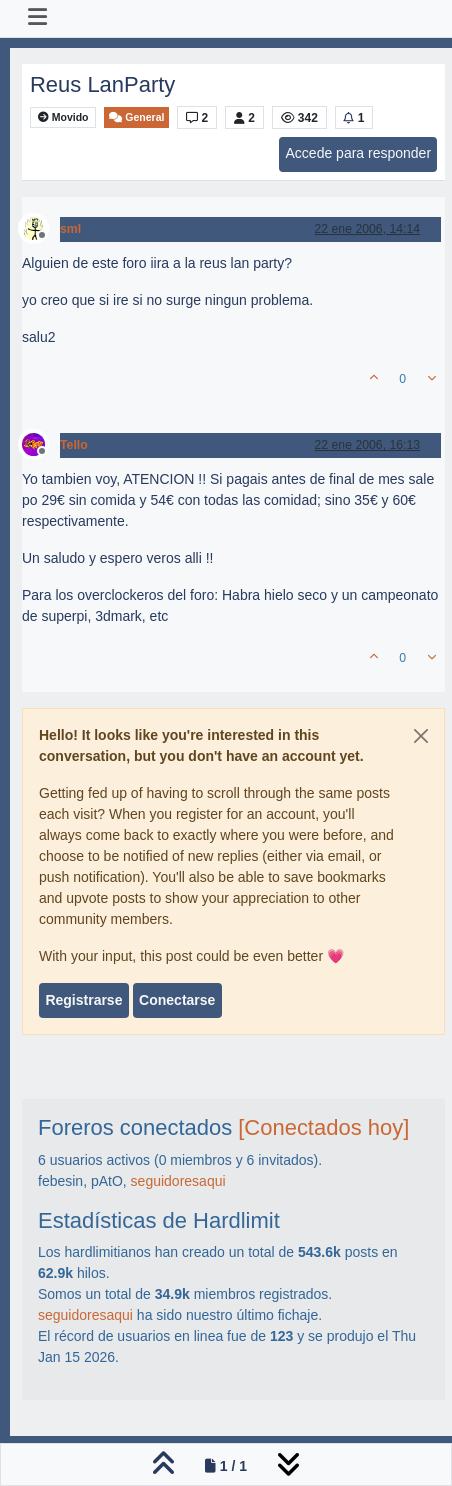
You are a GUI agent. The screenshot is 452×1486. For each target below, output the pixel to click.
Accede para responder (359, 153)
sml (70, 229)
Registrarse (83, 1000)
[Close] (421, 736)
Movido (63, 117)
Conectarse (177, 1000)
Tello (74, 445)
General (136, 117)
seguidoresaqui (178, 1181)
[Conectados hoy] (323, 1127)
